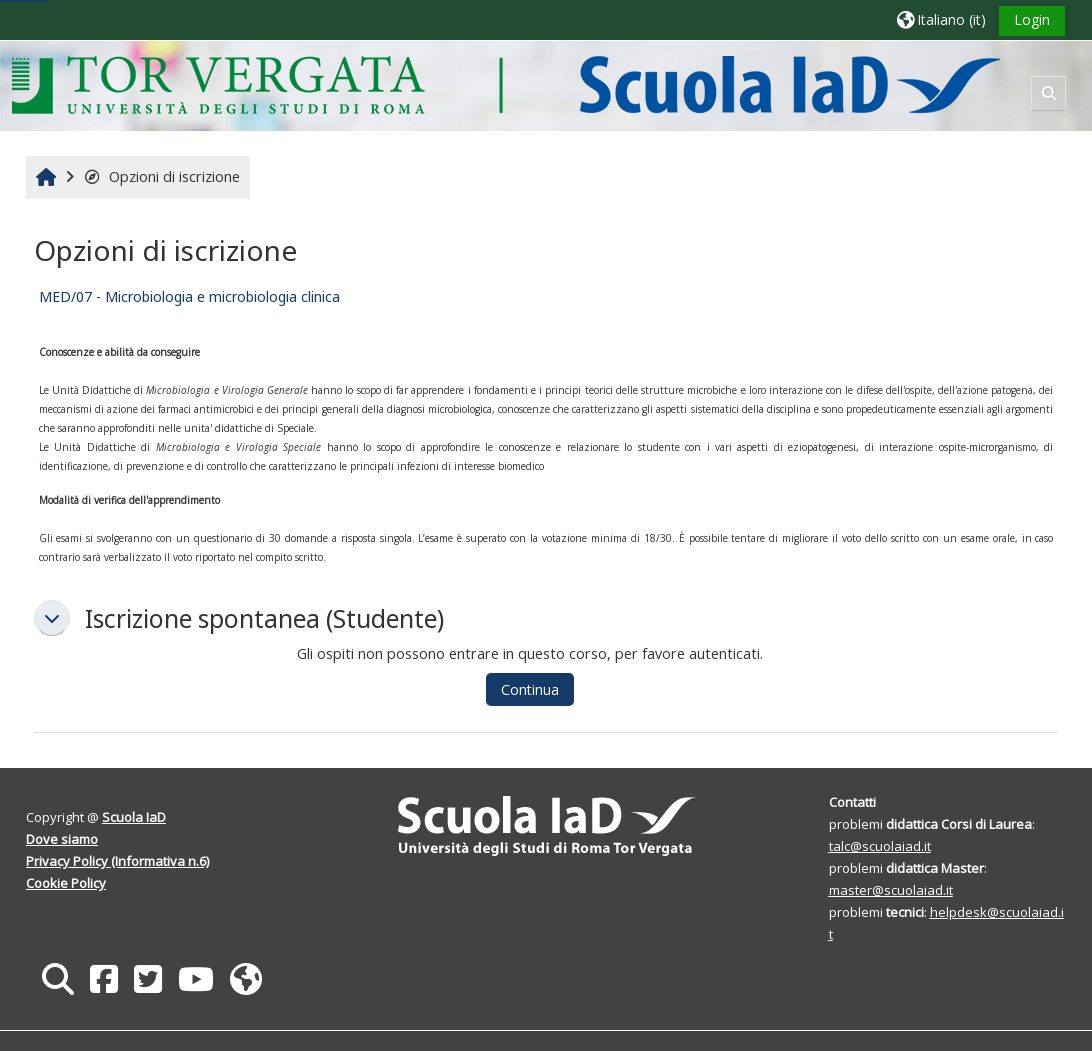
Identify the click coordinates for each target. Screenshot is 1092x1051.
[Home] (505, 84)
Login (1032, 19)
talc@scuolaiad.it (880, 846)
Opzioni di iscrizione (161, 176)
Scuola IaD (134, 817)
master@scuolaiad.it (891, 890)
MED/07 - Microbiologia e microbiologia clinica (189, 296)
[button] (941, 19)
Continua (530, 689)
